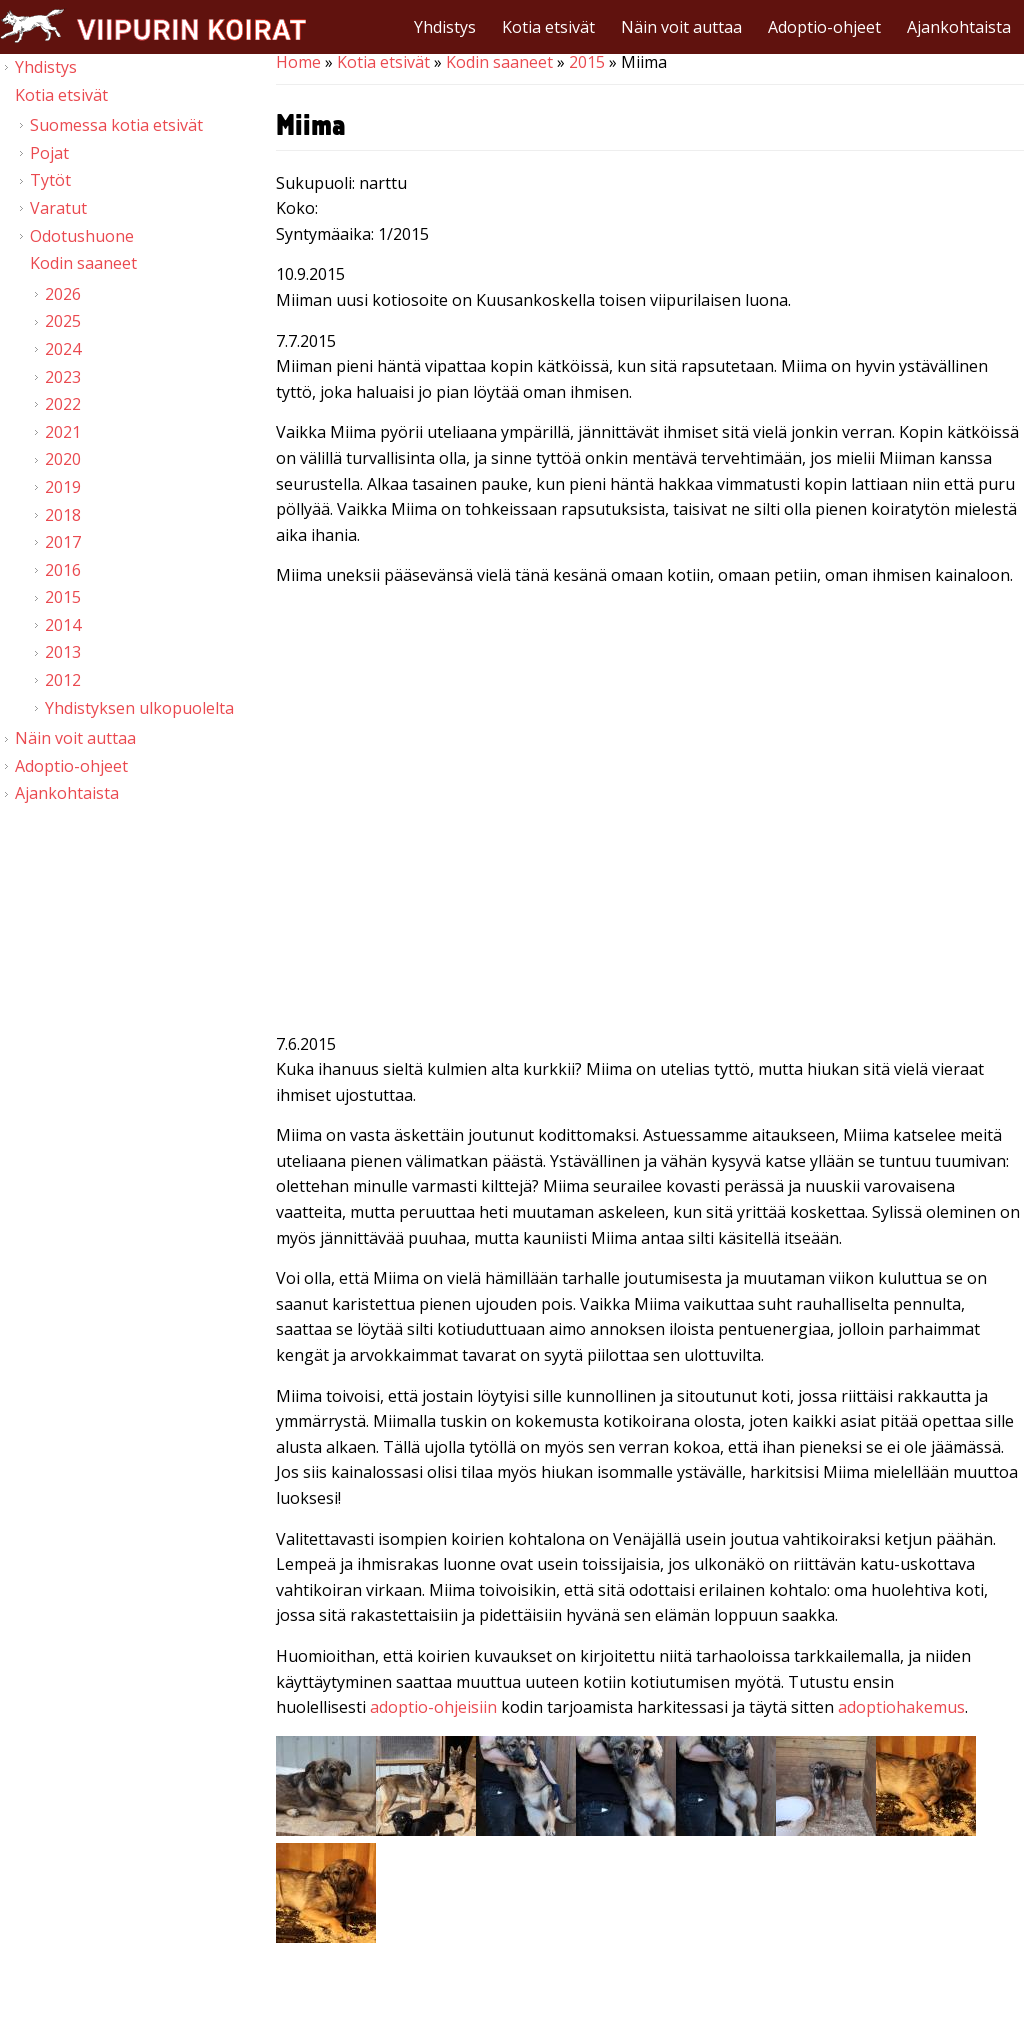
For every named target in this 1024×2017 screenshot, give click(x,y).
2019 (63, 487)
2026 (63, 294)
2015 (587, 62)
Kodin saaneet (499, 62)
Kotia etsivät (548, 27)
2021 (63, 432)
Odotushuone (82, 236)
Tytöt (50, 180)
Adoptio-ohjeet (824, 27)
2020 (63, 459)
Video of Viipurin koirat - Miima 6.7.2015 (650, 814)
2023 (63, 377)
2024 (63, 349)
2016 (63, 570)
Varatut (58, 208)
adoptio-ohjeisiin (433, 1707)
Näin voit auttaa (681, 27)
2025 (63, 321)
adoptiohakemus (901, 1707)
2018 (63, 515)
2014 (63, 625)
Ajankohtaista (959, 27)
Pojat (49, 153)
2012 (63, 680)
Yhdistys (445, 27)
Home (298, 62)
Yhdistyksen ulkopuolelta (139, 708)
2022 (63, 404)
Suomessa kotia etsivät (116, 125)
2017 (63, 542)
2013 (63, 652)
